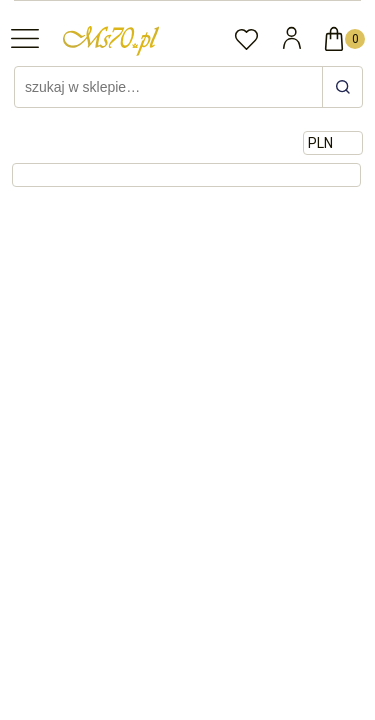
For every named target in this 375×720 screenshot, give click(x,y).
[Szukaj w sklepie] (171, 87)
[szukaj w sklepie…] (342, 87)
